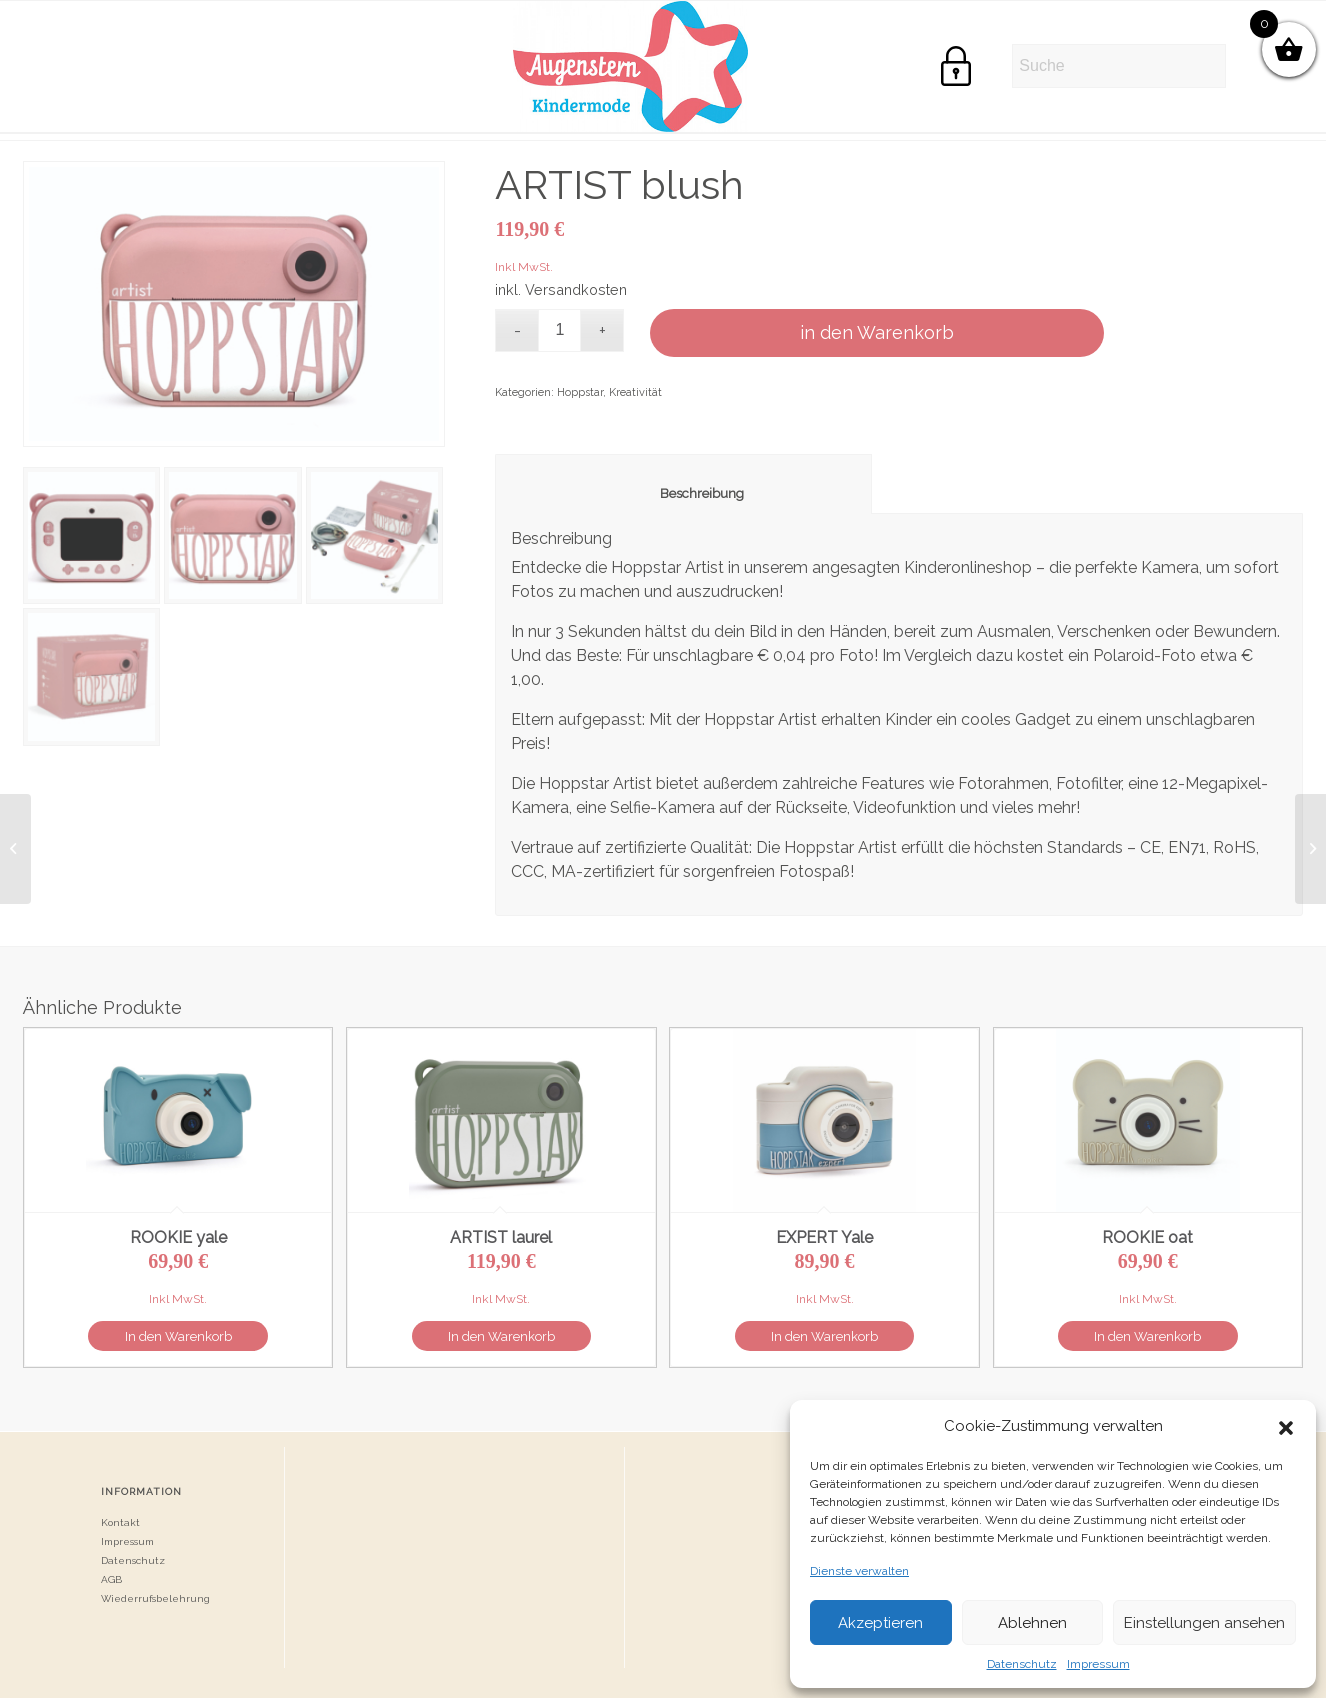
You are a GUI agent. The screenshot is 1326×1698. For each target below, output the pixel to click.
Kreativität (635, 392)
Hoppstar (580, 392)
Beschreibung (684, 493)
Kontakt (120, 1522)
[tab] (683, 484)
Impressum (1098, 1664)
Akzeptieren (880, 1623)
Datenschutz (1022, 1664)
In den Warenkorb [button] (178, 1336)
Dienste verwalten (859, 1571)
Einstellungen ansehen (1204, 1623)
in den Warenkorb (877, 332)
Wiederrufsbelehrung (155, 1598)
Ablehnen (1032, 1623)
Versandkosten (576, 289)
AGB (111, 1579)
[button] (1286, 1426)
